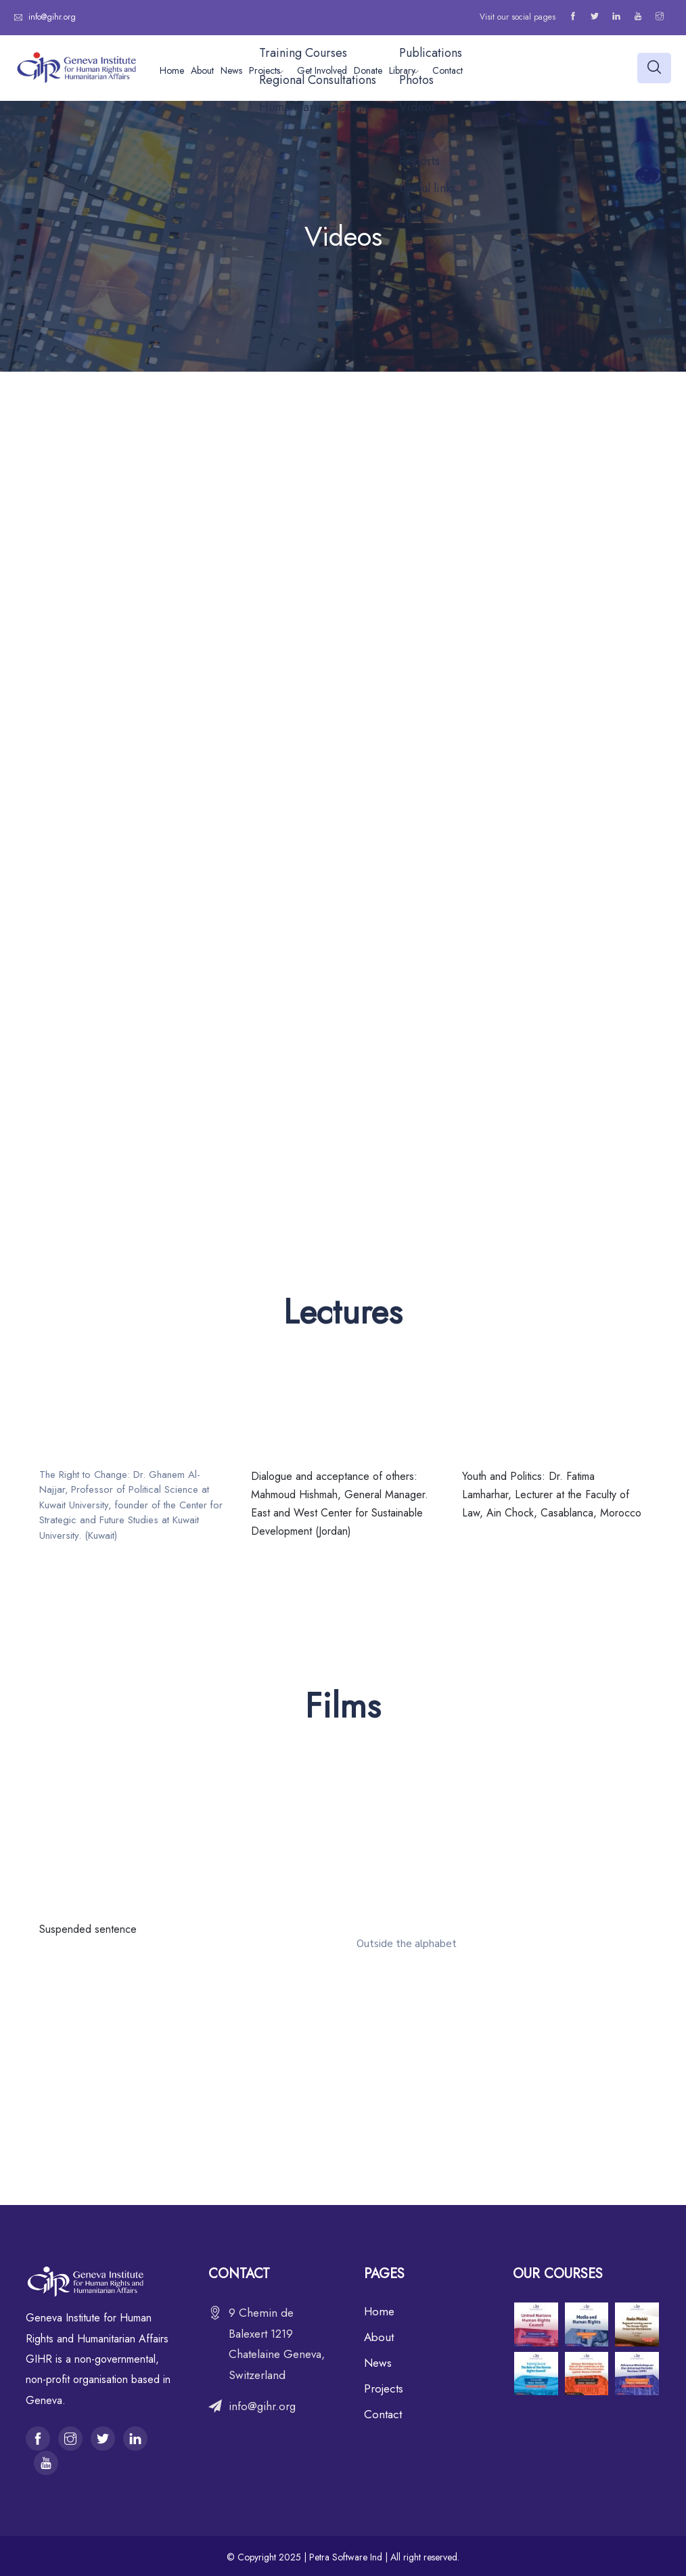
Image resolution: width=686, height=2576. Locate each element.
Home (172, 70)
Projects (264, 70)
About (202, 70)
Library (402, 70)
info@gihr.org (51, 17)
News (231, 70)
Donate (368, 70)
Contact (447, 70)
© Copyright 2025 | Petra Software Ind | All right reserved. (343, 2557)
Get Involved (322, 70)
